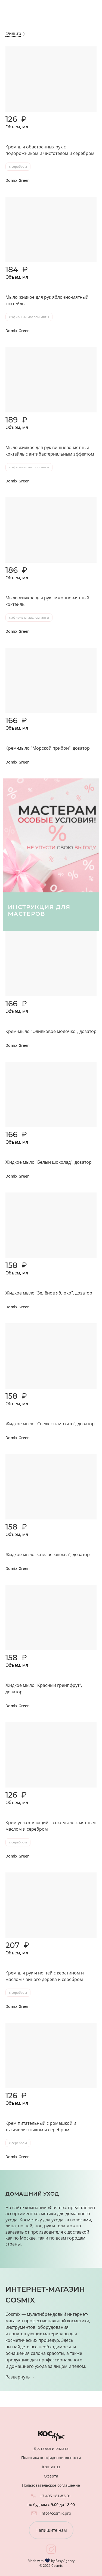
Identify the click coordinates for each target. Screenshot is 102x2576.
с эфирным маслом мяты (29, 316)
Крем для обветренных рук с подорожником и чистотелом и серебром (49, 150)
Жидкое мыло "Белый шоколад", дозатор (48, 1162)
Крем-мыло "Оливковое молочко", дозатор (51, 1031)
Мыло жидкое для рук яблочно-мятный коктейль (46, 300)
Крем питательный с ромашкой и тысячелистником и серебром (40, 2126)
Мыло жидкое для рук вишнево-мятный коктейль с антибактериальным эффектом (49, 450)
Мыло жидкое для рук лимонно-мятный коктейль (47, 601)
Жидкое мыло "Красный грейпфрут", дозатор (43, 1688)
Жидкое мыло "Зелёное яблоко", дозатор (48, 1293)
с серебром (18, 166)
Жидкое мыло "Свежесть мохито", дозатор (50, 1424)
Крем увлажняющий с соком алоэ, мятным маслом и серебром (50, 1826)
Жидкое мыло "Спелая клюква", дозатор (47, 1554)
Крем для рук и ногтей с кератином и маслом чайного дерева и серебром (44, 1976)
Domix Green (17, 180)
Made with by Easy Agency (51, 2560)
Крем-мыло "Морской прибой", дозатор (47, 748)
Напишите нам (51, 2530)
